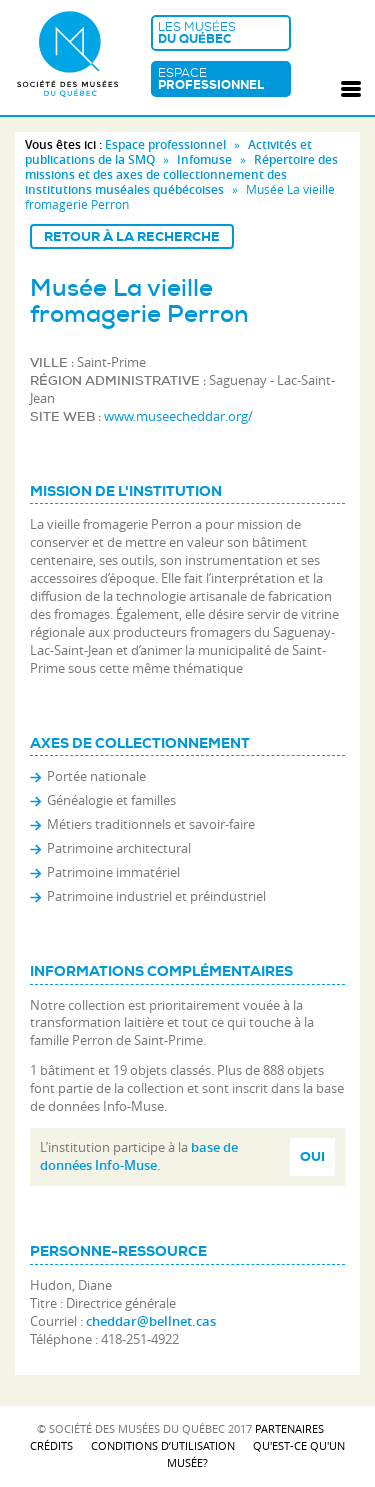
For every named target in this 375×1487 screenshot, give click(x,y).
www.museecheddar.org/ (178, 416)
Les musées (221, 33)
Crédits (51, 1445)
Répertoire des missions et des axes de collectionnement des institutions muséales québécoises (181, 174)
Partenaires (289, 1428)
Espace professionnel (165, 144)
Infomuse (204, 159)
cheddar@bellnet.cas (151, 1321)
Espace (221, 79)
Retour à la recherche (132, 236)
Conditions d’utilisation (163, 1445)
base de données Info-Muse (139, 1156)
